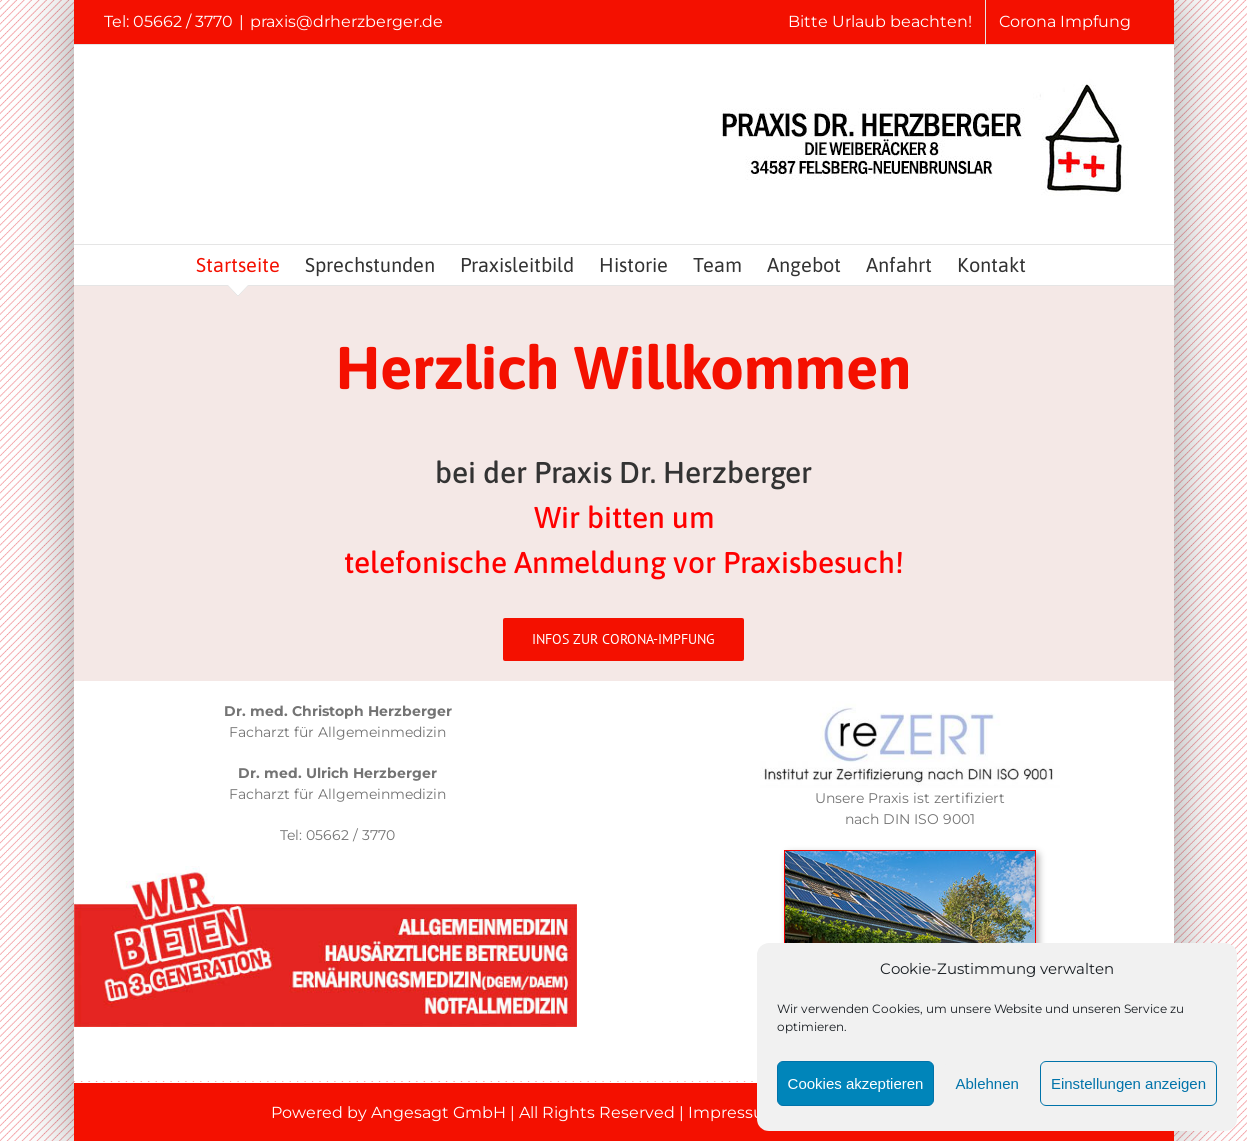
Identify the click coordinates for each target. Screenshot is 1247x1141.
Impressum (734, 1112)
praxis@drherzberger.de (346, 21)
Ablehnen (986, 1083)
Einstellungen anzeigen (1128, 1083)
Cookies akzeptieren (856, 1083)
